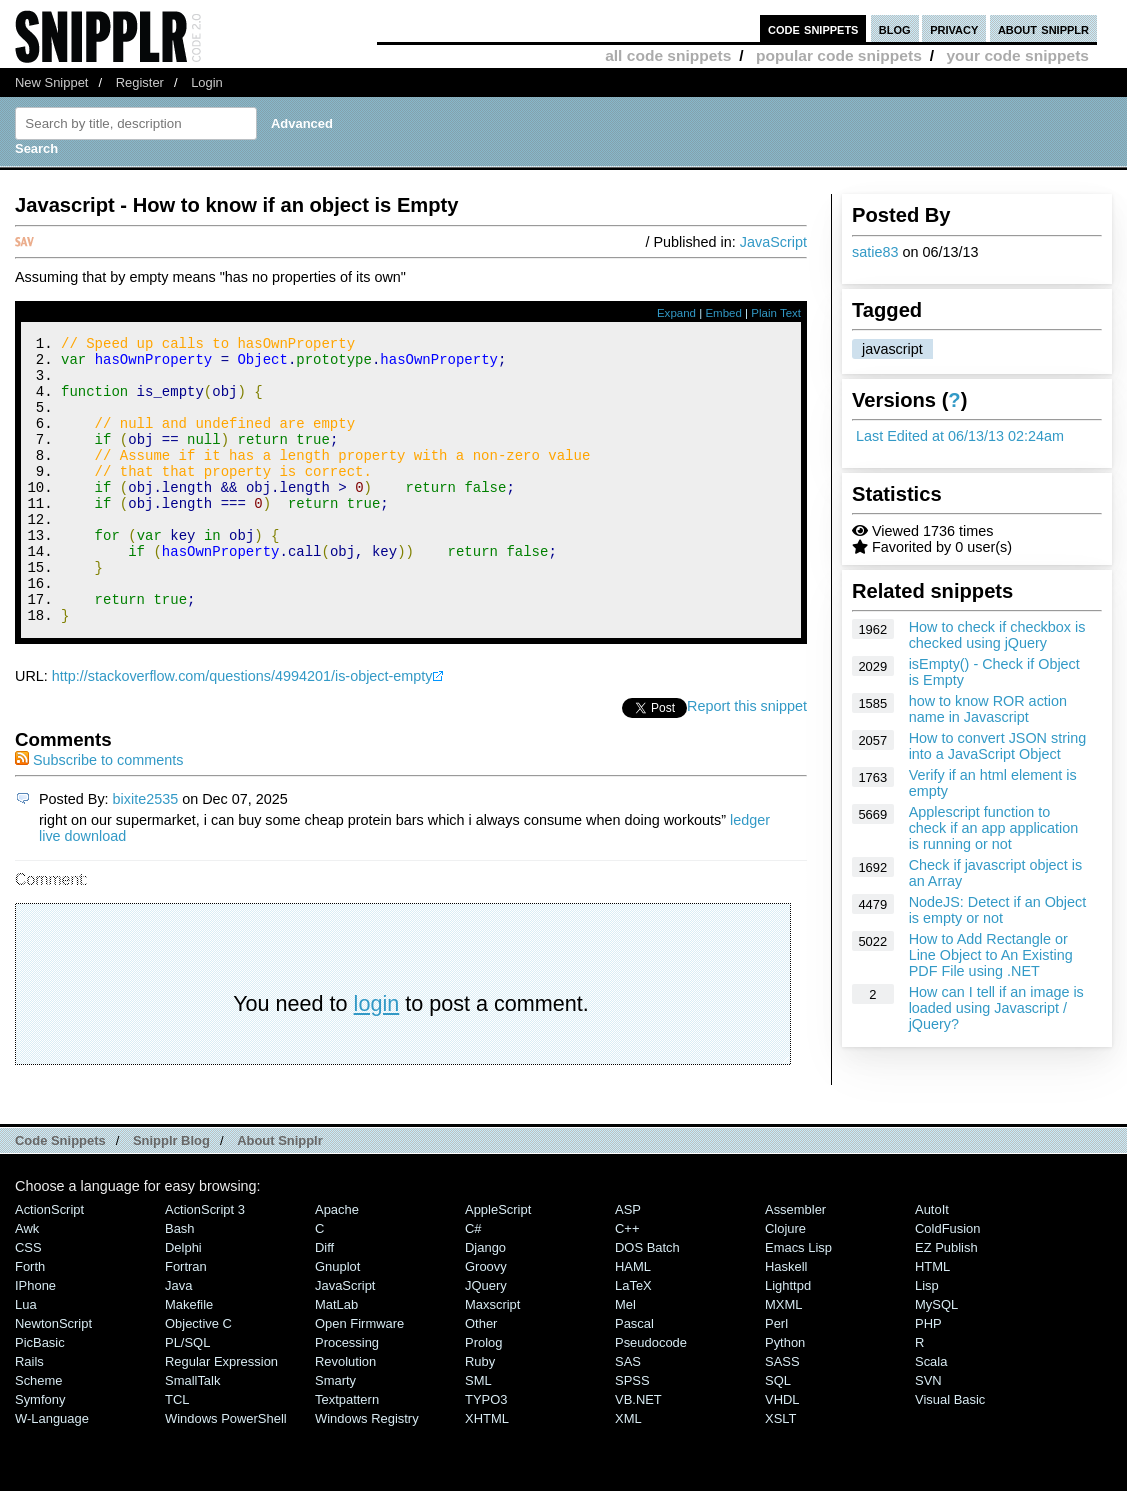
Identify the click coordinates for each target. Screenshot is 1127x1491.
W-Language (52, 1472)
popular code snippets (839, 55)
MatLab (336, 1358)
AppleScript (498, 1263)
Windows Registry (367, 1472)
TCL (177, 1453)
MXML (783, 1358)
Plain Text (776, 313)
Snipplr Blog (171, 1194)
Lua (26, 1358)
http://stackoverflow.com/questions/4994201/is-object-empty (242, 730)
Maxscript (492, 1358)
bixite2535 (146, 853)
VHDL (782, 1453)
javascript (892, 349)
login (377, 1057)
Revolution (345, 1415)
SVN (928, 1434)
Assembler (795, 1263)
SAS (628, 1415)
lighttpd (788, 1339)
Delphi (183, 1301)
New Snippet (51, 82)
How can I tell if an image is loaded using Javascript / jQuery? (996, 1008)
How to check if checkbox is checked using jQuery (997, 635)
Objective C (198, 1377)
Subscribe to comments (99, 814)
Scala (931, 1415)
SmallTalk (192, 1434)
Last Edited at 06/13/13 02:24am (960, 436)
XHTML (487, 1472)
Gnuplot (337, 1320)
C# (473, 1282)
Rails (29, 1415)
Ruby (480, 1415)
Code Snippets (60, 1194)
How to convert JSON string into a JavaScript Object (998, 746)
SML (478, 1434)
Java (178, 1339)
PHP (928, 1377)
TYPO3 (486, 1453)
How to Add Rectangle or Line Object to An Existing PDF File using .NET (991, 955)
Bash (180, 1282)
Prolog (483, 1396)
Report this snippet (747, 760)
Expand (676, 313)
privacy (954, 28)
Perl (776, 1377)
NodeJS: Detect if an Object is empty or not (998, 910)
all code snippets (668, 55)
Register (140, 82)
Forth (30, 1320)
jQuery (486, 1339)
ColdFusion (948, 1282)
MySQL (936, 1358)
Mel (625, 1358)
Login (207, 82)
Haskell (786, 1320)
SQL (778, 1434)
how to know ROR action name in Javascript (988, 709)
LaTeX (633, 1339)
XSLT (780, 1472)
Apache (337, 1263)
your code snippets (1017, 55)
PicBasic (40, 1396)
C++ (627, 1282)
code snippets (813, 28)
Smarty (335, 1434)
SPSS (632, 1434)
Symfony (40, 1453)
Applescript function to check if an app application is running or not (994, 828)
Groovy (486, 1320)
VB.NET (638, 1453)
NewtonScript (53, 1377)
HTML (932, 1320)
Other (481, 1377)
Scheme (39, 1434)
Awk (27, 1282)
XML (628, 1472)
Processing (347, 1396)
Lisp (927, 1339)
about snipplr (1043, 28)
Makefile (189, 1358)
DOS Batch (647, 1301)
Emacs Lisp (798, 1301)
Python (785, 1396)
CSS (28, 1301)
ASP (628, 1263)
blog (895, 28)
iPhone (35, 1339)
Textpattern (347, 1453)
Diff (324, 1301)
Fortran (186, 1320)
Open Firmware (359, 1377)
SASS (782, 1415)
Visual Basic (950, 1453)
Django (485, 1301)
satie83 (875, 252)
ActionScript (49, 1263)
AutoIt (932, 1263)
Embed (723, 313)
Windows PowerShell (226, 1472)
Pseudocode (651, 1396)
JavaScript (773, 242)
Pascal (634, 1377)
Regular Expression (221, 1415)
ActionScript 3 (205, 1263)
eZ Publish (946, 1301)
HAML (633, 1320)
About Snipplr (280, 1194)
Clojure (785, 1282)
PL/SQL (187, 1396)
